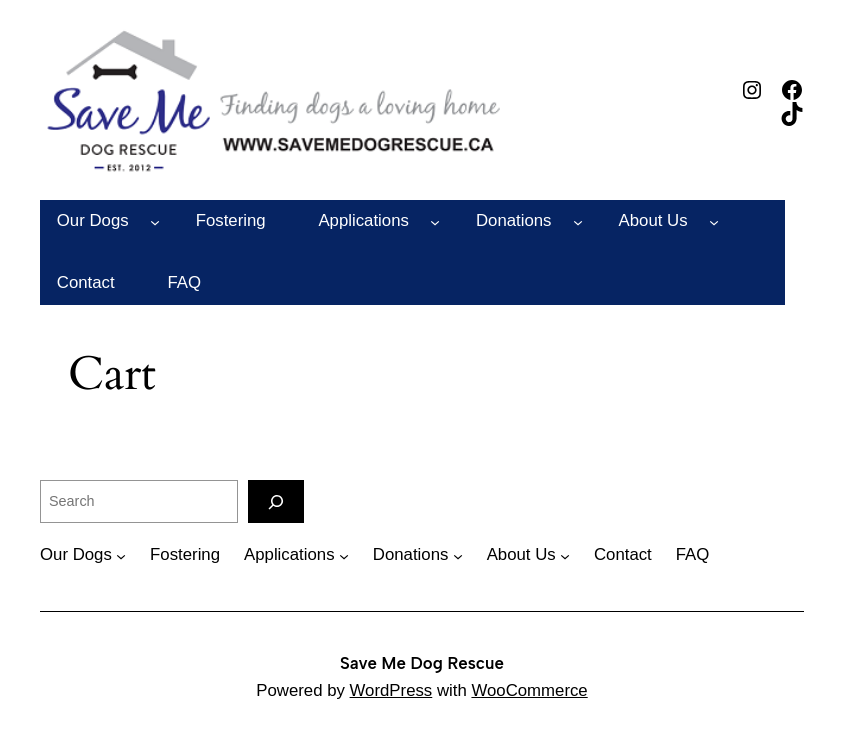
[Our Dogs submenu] (155, 221)
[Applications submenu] (435, 221)
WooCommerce (529, 690)
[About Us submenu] (714, 221)
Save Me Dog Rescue (422, 663)
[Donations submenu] (578, 221)
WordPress (391, 690)
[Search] (276, 501)
